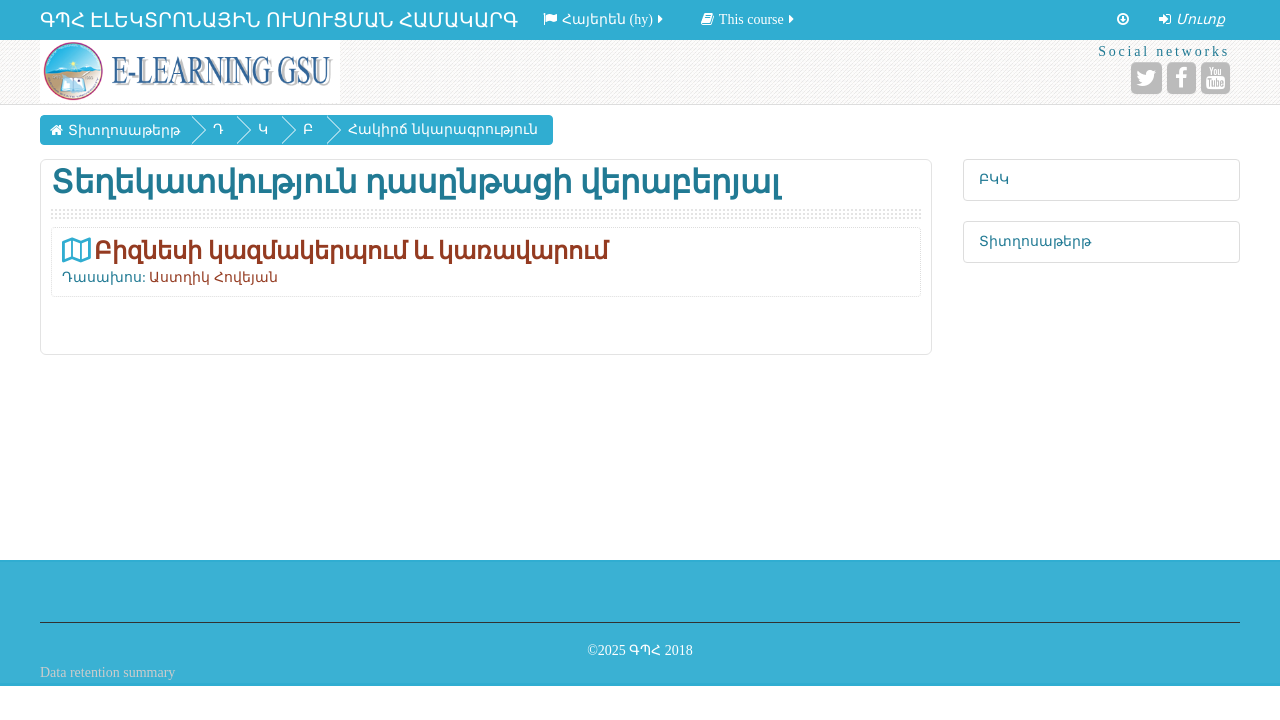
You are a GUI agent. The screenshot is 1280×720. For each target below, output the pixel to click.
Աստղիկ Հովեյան (213, 277)
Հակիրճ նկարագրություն (443, 129)
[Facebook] (1181, 78)
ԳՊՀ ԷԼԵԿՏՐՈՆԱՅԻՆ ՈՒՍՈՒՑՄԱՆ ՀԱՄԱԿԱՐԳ (279, 20)
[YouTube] (1215, 78)
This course (749, 19)
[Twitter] (1146, 78)
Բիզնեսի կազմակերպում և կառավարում (351, 250)
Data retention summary (107, 672)
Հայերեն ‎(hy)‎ (604, 19)
